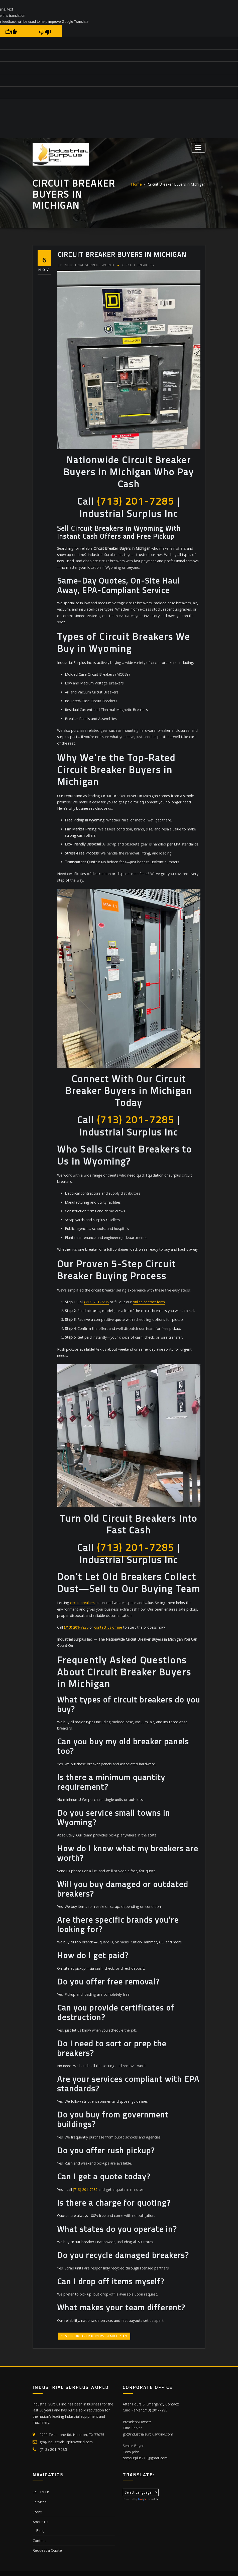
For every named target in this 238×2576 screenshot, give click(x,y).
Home (139, 183)
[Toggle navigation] (198, 146)
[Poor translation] (42, 30)
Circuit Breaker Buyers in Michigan (177, 183)
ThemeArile (172, 2540)
